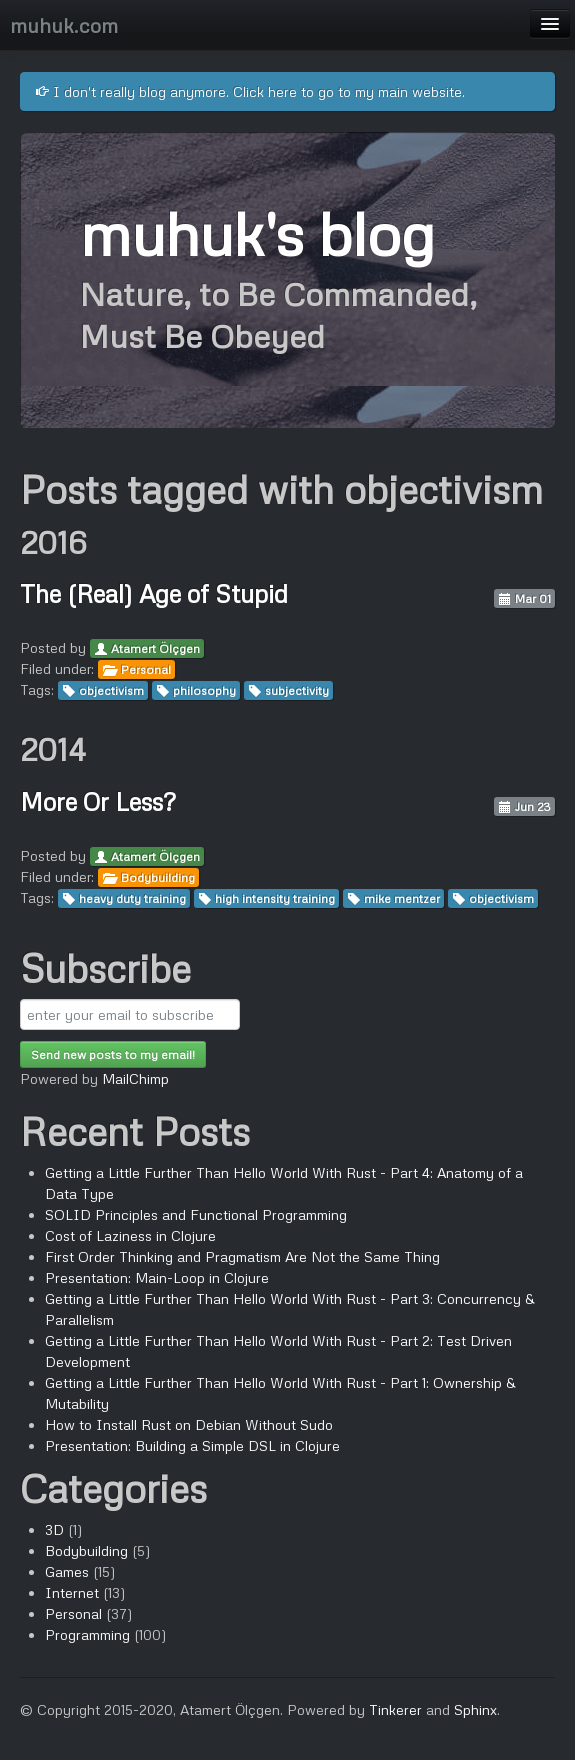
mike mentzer (402, 898)
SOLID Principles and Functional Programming (196, 1214)
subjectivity (297, 690)
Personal (146, 669)
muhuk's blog (257, 232)
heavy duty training (132, 898)
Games (67, 1571)
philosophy (204, 690)
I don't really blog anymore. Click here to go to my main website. (250, 91)
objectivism (111, 690)
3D (54, 1529)
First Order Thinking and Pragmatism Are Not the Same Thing (242, 1256)
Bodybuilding (158, 877)
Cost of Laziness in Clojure (130, 1235)
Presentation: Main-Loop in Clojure (157, 1277)
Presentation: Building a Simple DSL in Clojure (192, 1445)
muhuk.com (64, 25)
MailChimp (135, 1078)
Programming (87, 1634)
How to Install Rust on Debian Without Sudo (189, 1424)
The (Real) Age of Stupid (154, 593)
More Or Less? (97, 801)
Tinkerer (395, 1709)
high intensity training (275, 898)
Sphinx (475, 1709)
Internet (72, 1592)
